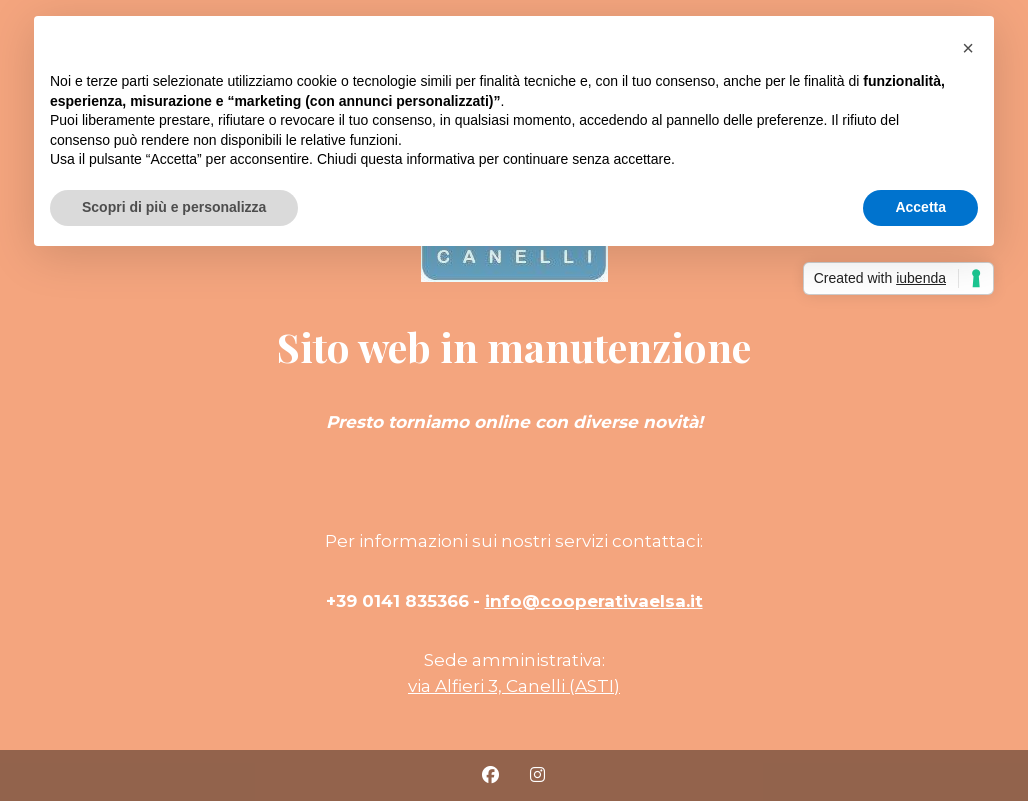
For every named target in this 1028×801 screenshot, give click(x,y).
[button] (968, 48)
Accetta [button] (920, 207)
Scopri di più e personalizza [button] (174, 207)
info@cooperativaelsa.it (594, 601)
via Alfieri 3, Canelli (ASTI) (514, 686)
